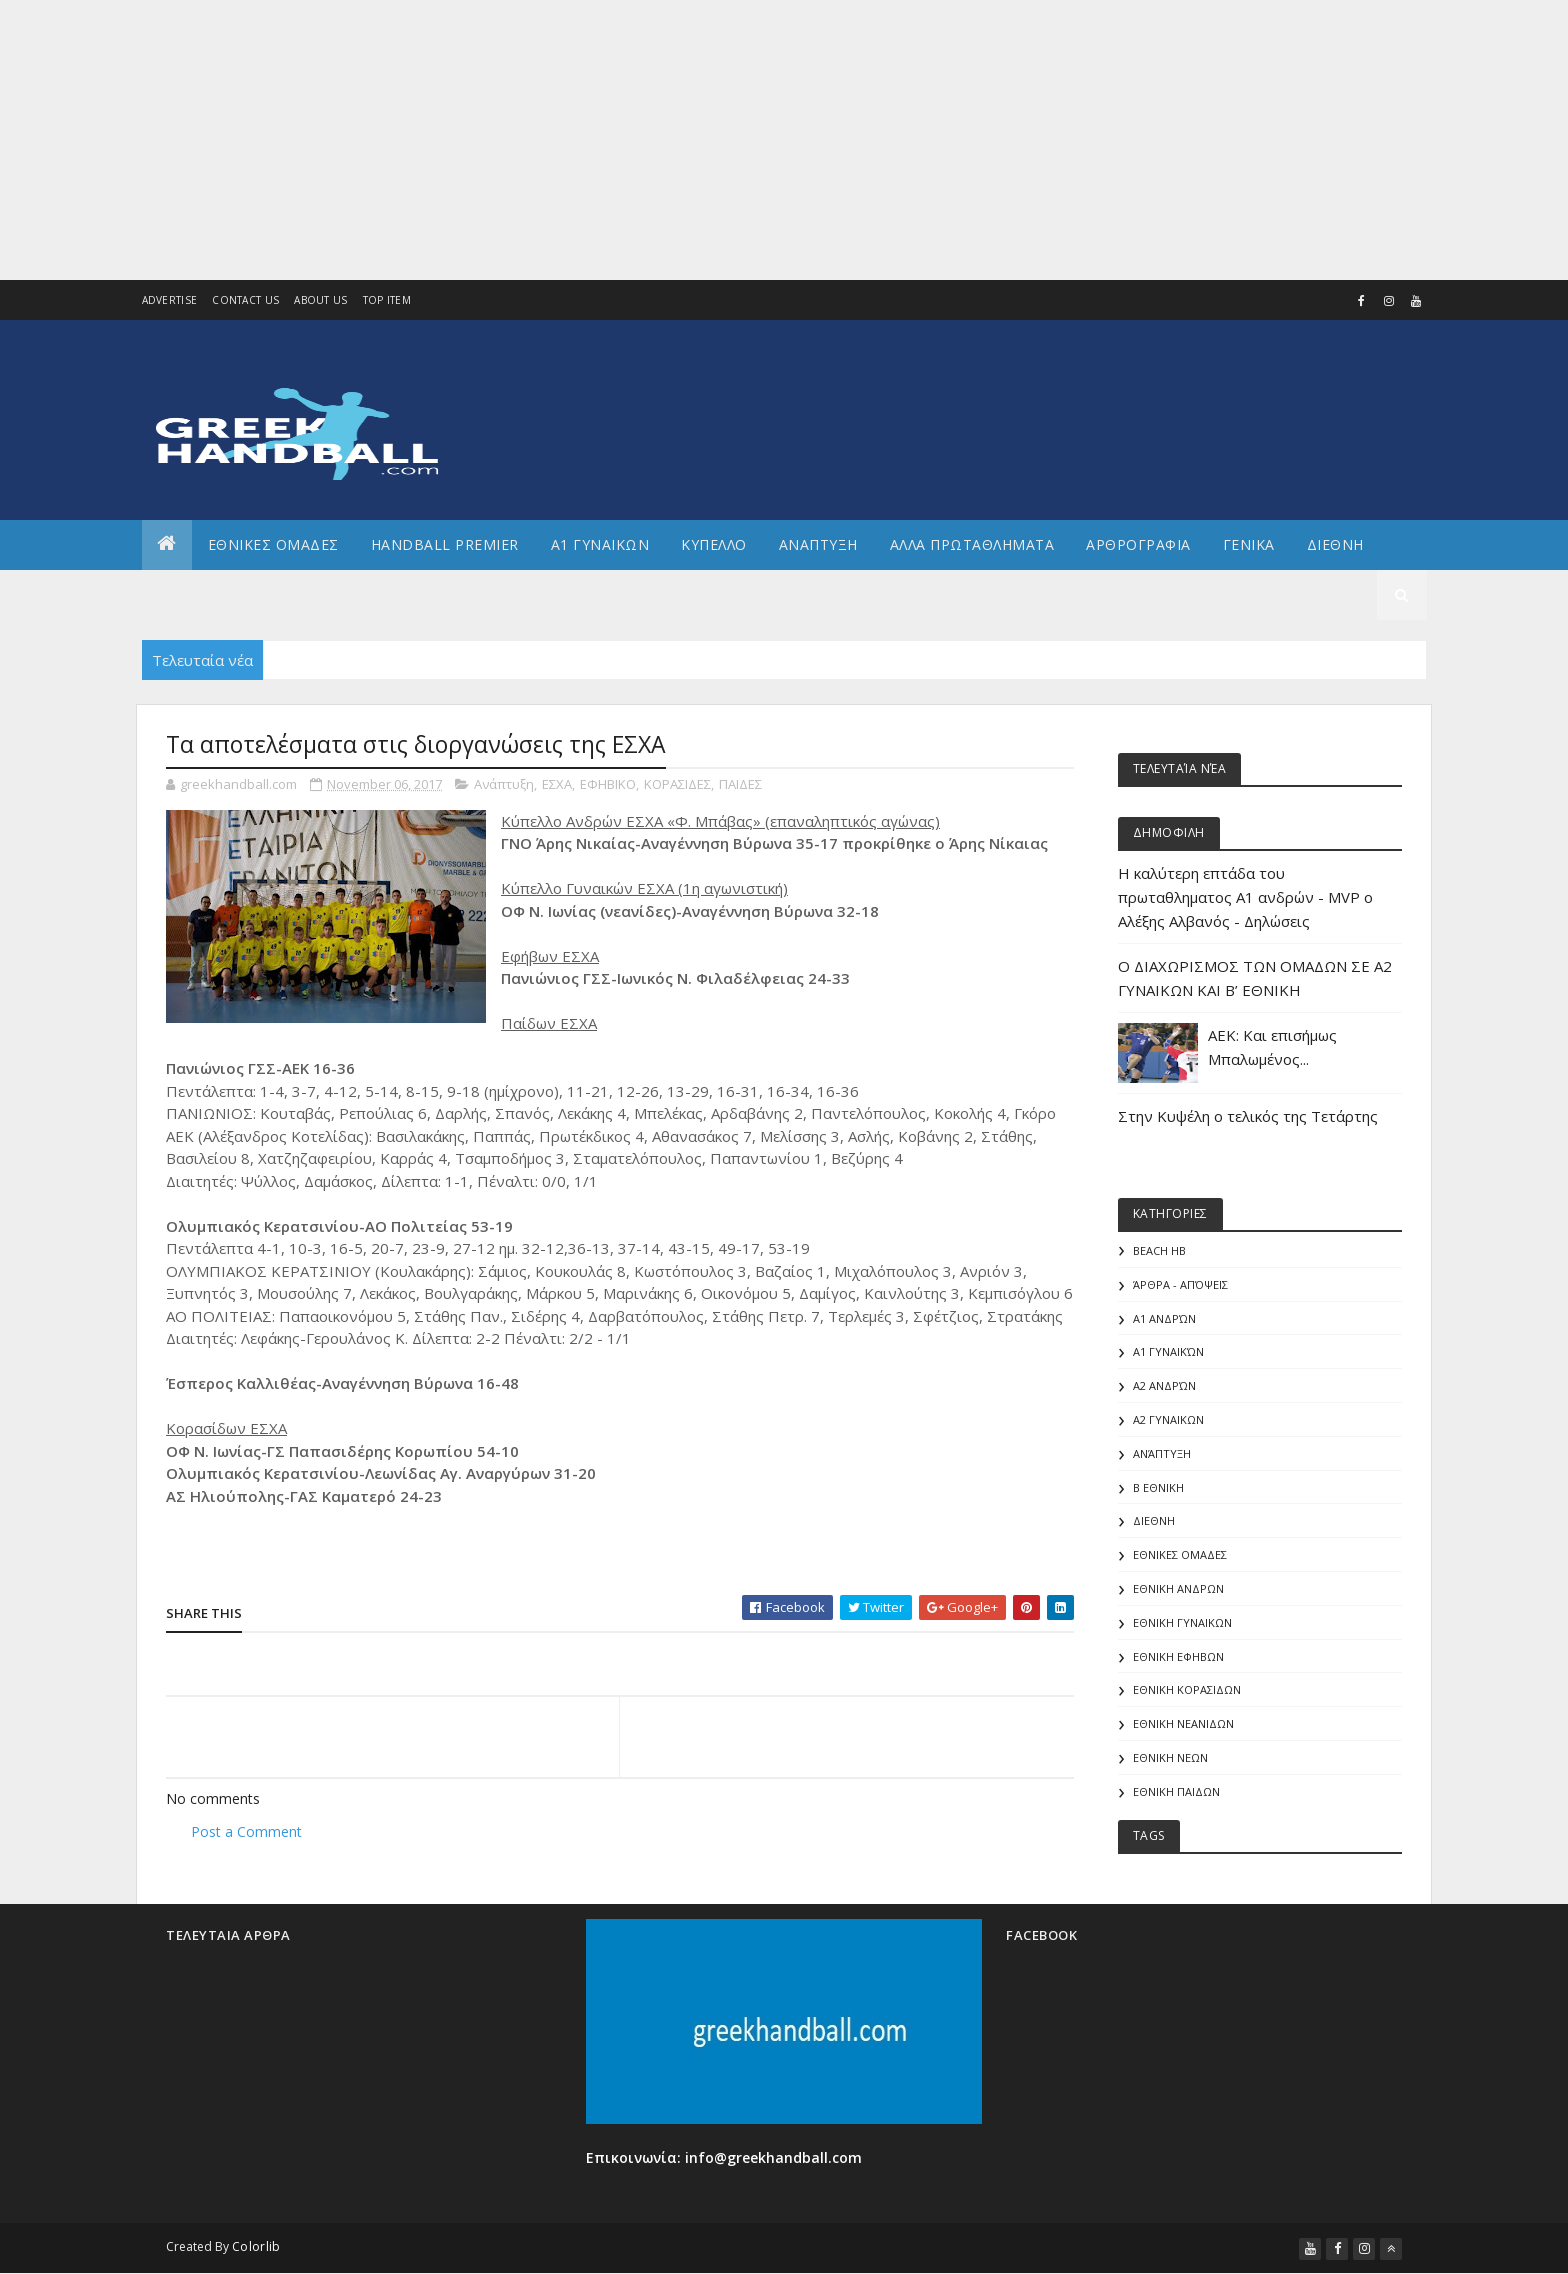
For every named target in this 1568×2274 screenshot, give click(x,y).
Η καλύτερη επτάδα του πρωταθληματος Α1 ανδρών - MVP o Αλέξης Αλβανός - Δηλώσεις (1245, 897)
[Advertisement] (600, 140)
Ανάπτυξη (504, 784)
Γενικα (1249, 544)
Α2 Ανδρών (1164, 1385)
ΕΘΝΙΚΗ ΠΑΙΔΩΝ (1176, 1791)
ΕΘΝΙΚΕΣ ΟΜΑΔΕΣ (273, 544)
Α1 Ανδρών (1164, 1318)
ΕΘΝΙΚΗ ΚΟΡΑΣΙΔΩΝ (1187, 1689)
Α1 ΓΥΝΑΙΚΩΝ (600, 544)
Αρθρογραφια (1138, 544)
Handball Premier (445, 544)
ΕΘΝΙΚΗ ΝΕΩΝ (1170, 1757)
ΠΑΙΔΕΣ (740, 784)
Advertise (170, 300)
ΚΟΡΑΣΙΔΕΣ (677, 784)
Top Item (387, 300)
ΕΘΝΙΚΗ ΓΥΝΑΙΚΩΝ (1182, 1622)
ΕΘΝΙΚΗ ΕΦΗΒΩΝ (1178, 1656)
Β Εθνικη (1158, 1487)
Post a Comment (246, 1831)
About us (320, 300)
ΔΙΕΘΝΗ (1154, 1520)
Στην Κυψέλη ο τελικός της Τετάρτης (1248, 1116)
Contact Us (245, 300)
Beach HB (1159, 1250)
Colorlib (256, 2246)
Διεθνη (1335, 544)
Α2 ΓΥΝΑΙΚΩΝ (1168, 1419)
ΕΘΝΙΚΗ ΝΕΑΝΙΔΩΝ (1183, 1723)
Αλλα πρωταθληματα (972, 544)
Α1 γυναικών (1168, 1351)
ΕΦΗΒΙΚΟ (608, 784)
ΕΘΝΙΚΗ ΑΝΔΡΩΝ (1178, 1588)
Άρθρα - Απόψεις (1180, 1284)
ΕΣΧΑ (557, 784)
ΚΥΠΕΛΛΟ (714, 544)
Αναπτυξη (818, 544)
